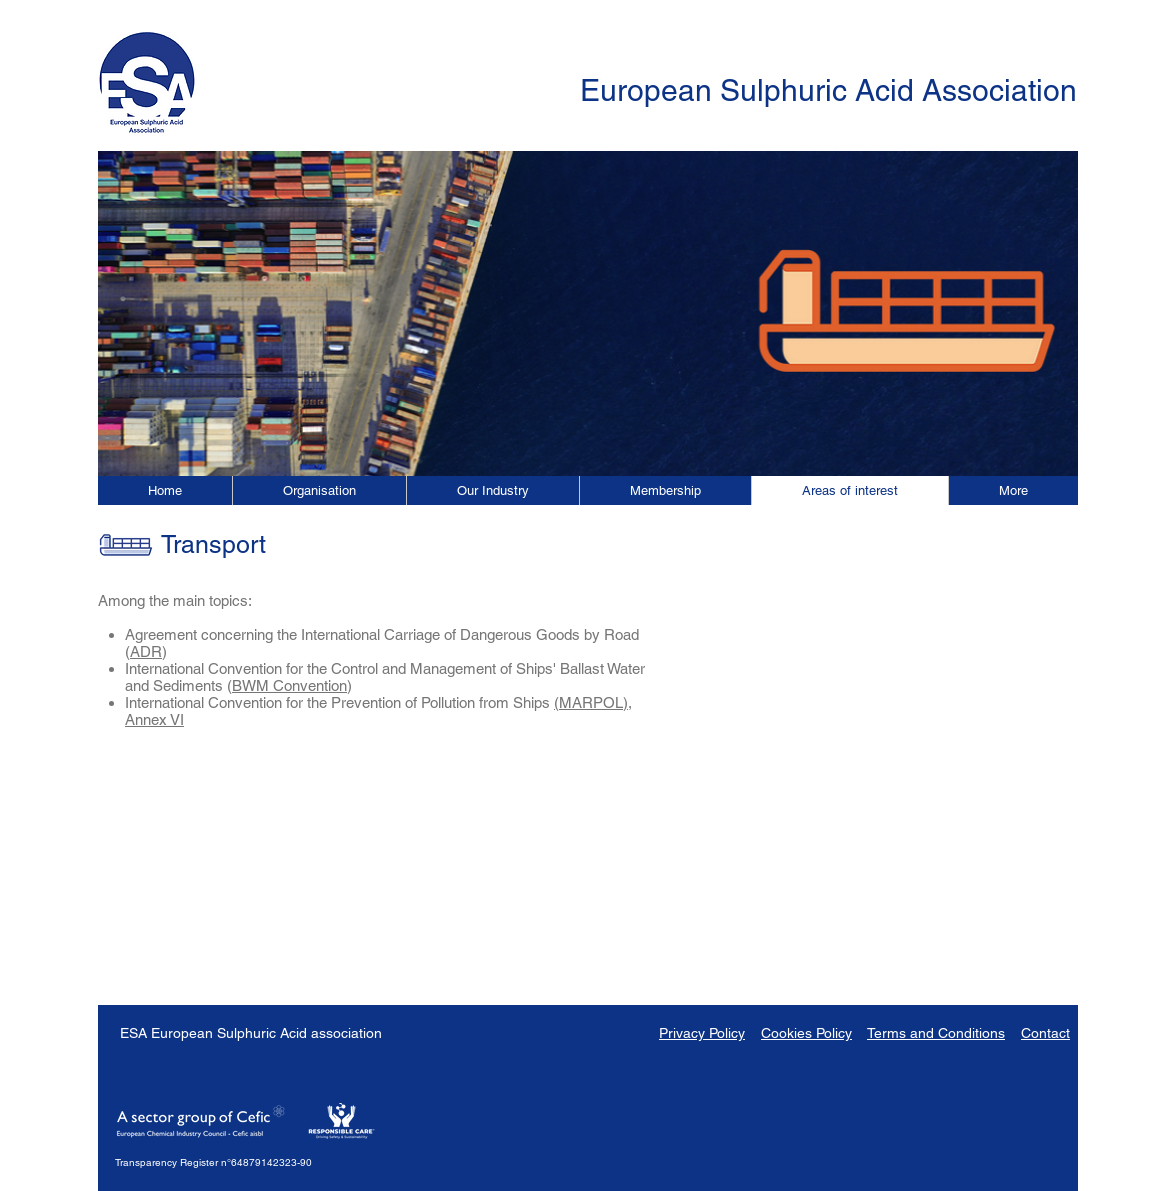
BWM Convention (289, 685)
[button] (1013, 490)
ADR (146, 651)
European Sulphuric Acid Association (828, 90)
